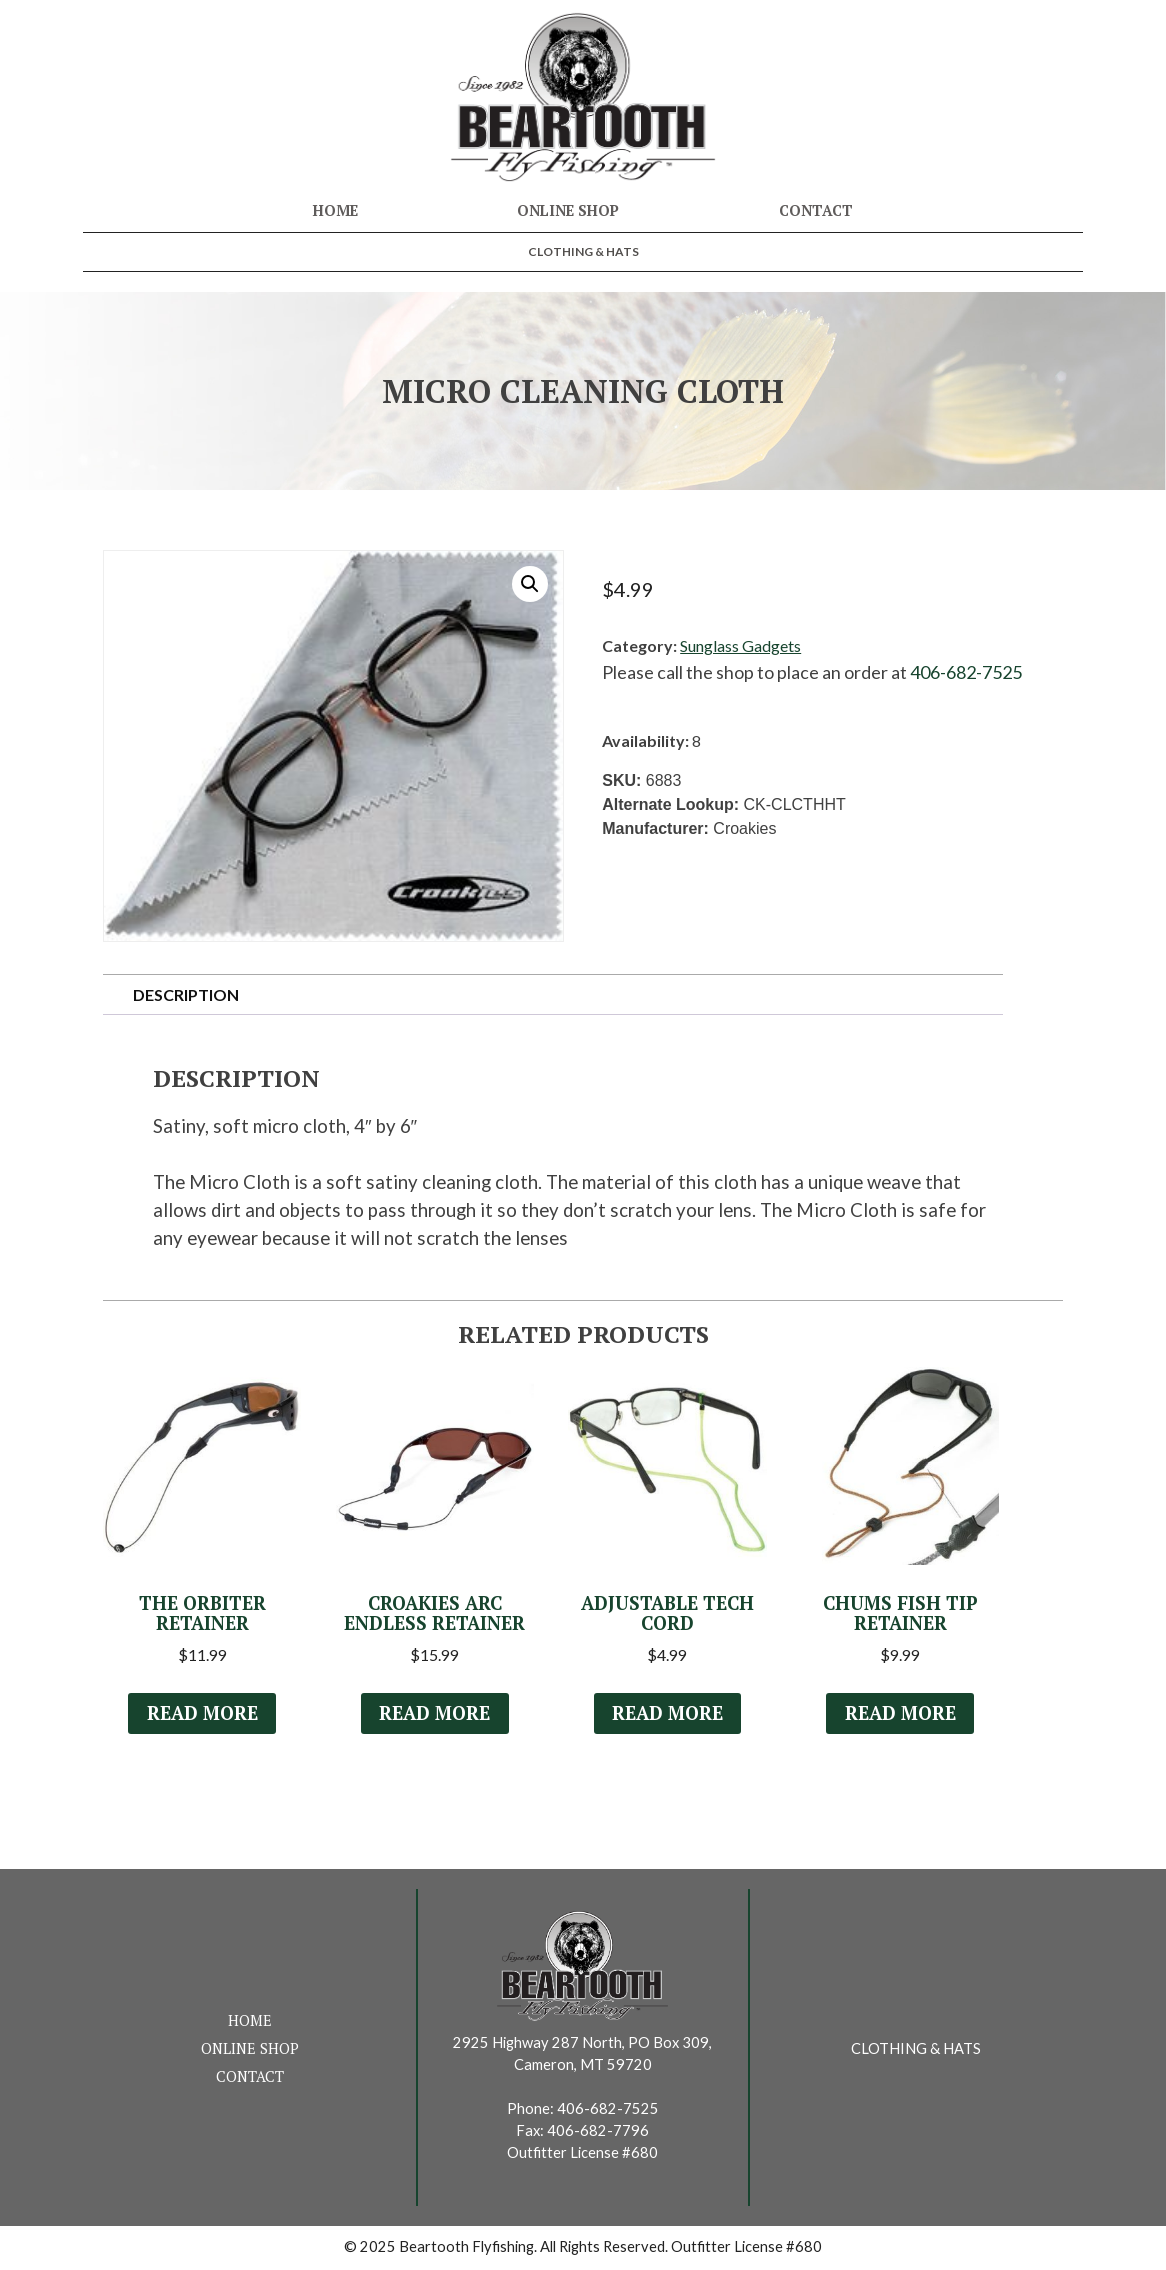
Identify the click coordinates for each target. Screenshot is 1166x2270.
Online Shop (568, 210)
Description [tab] (186, 994)
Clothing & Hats (583, 251)
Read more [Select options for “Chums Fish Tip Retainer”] (900, 1715)
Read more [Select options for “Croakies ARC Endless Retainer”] (435, 1715)
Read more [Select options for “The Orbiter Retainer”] (202, 1715)
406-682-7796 (598, 2132)
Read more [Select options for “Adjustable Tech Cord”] (667, 1715)
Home (335, 210)
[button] (530, 584)
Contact (816, 210)
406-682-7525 (966, 672)
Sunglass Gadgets (740, 645)
